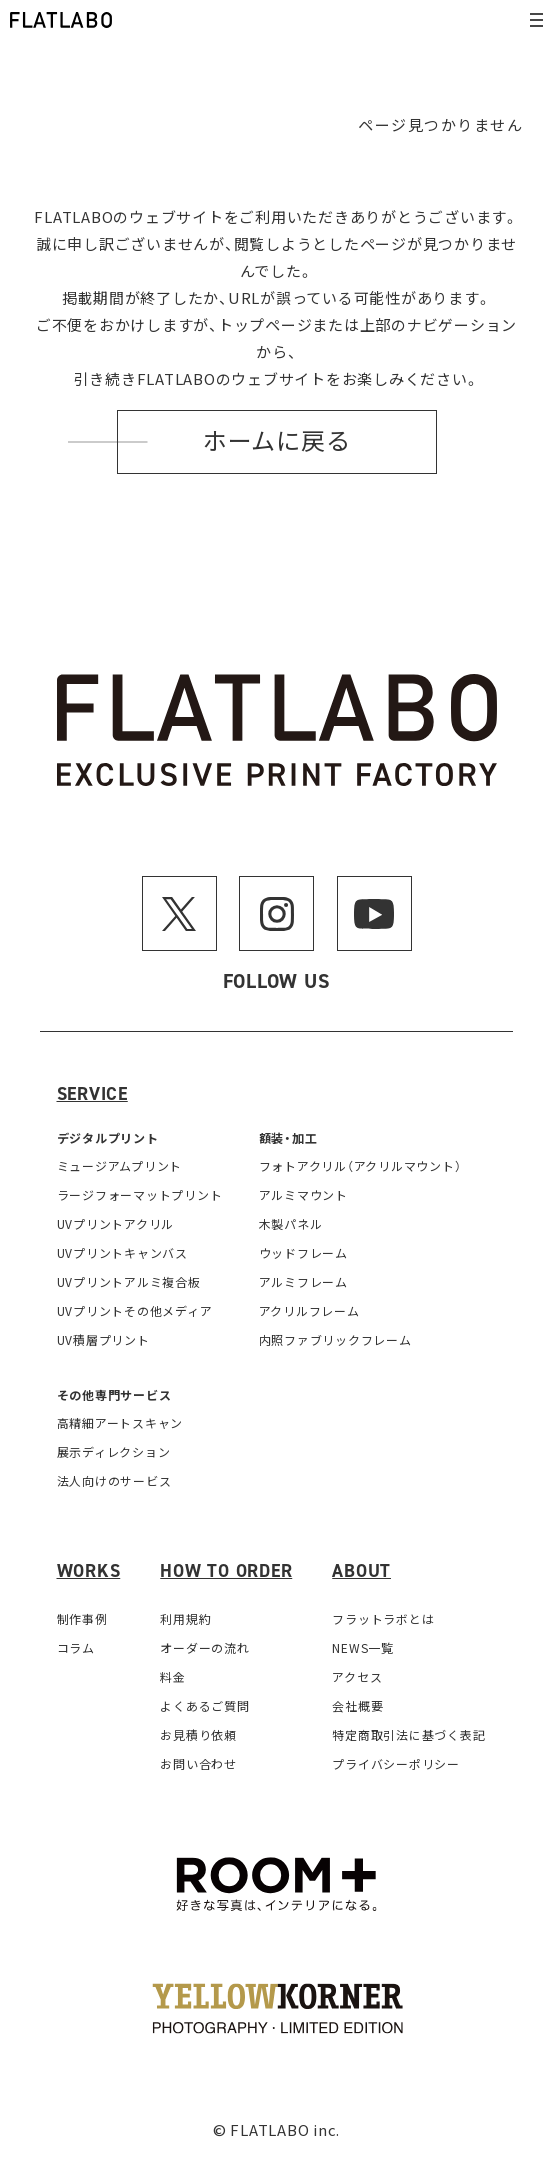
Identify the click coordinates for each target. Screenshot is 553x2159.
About (361, 1571)
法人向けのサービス (114, 1480)
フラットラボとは (383, 1618)
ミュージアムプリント (120, 1165)
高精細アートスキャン (120, 1422)
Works (89, 1571)
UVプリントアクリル (116, 1223)
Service (92, 1094)
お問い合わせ (198, 1763)
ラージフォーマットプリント (140, 1194)
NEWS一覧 (363, 1647)
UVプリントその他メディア (135, 1310)
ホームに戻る (277, 442)
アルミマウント (303, 1194)
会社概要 (357, 1705)
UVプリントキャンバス (122, 1252)
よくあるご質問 (204, 1705)
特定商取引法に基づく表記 (408, 1734)
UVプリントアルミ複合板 (129, 1281)
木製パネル (291, 1223)
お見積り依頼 (198, 1734)
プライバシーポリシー (396, 1763)
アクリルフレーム (309, 1310)
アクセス (357, 1676)
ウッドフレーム (303, 1252)
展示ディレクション (114, 1451)
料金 (173, 1676)
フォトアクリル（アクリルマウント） (360, 1165)
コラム (76, 1647)
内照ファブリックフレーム (335, 1339)
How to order (226, 1571)
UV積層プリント (103, 1339)
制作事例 (82, 1618)
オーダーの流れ (204, 1647)
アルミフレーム (303, 1281)
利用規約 (185, 1618)
